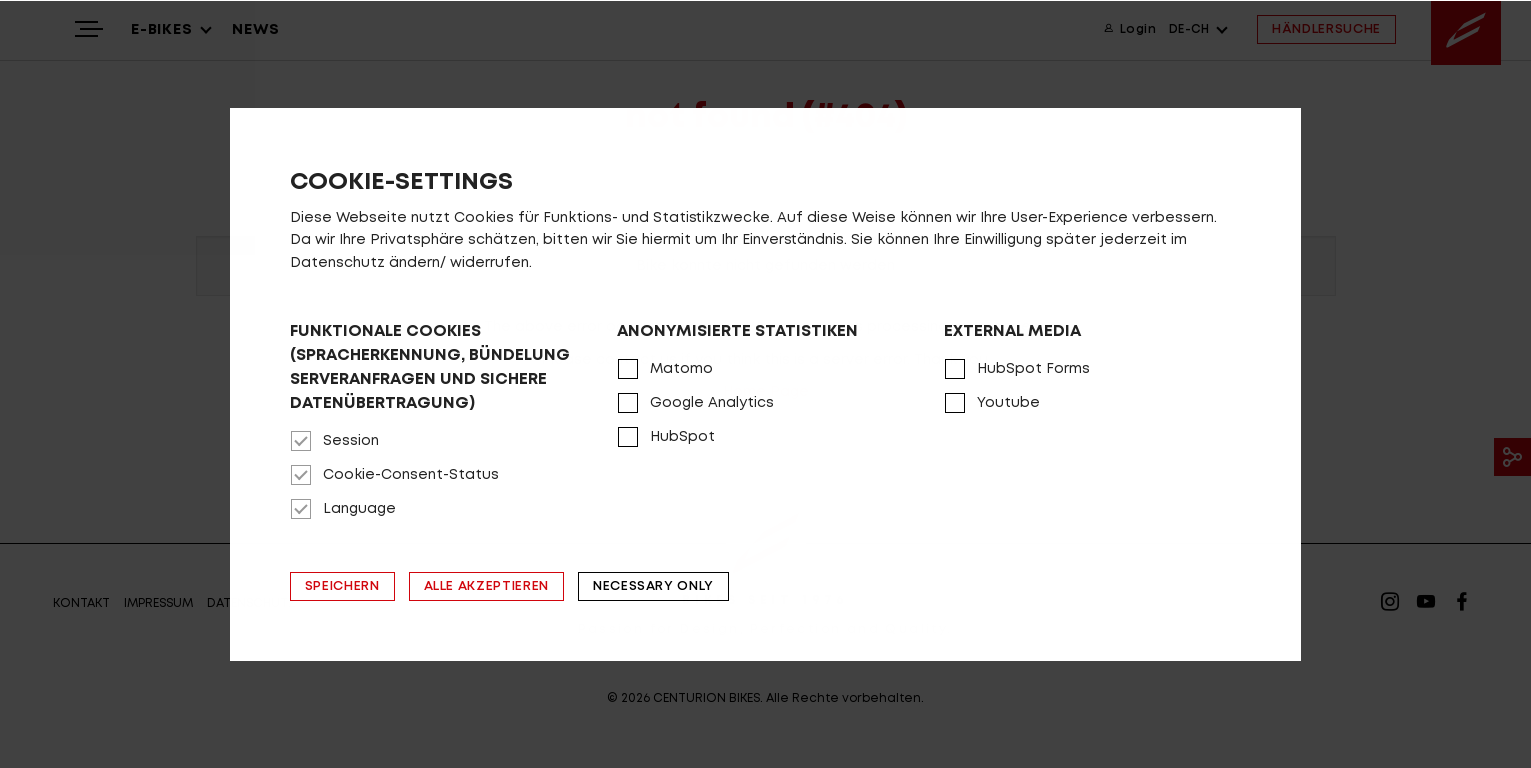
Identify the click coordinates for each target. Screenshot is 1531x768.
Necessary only (653, 586)
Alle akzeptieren (486, 586)
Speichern (342, 586)
